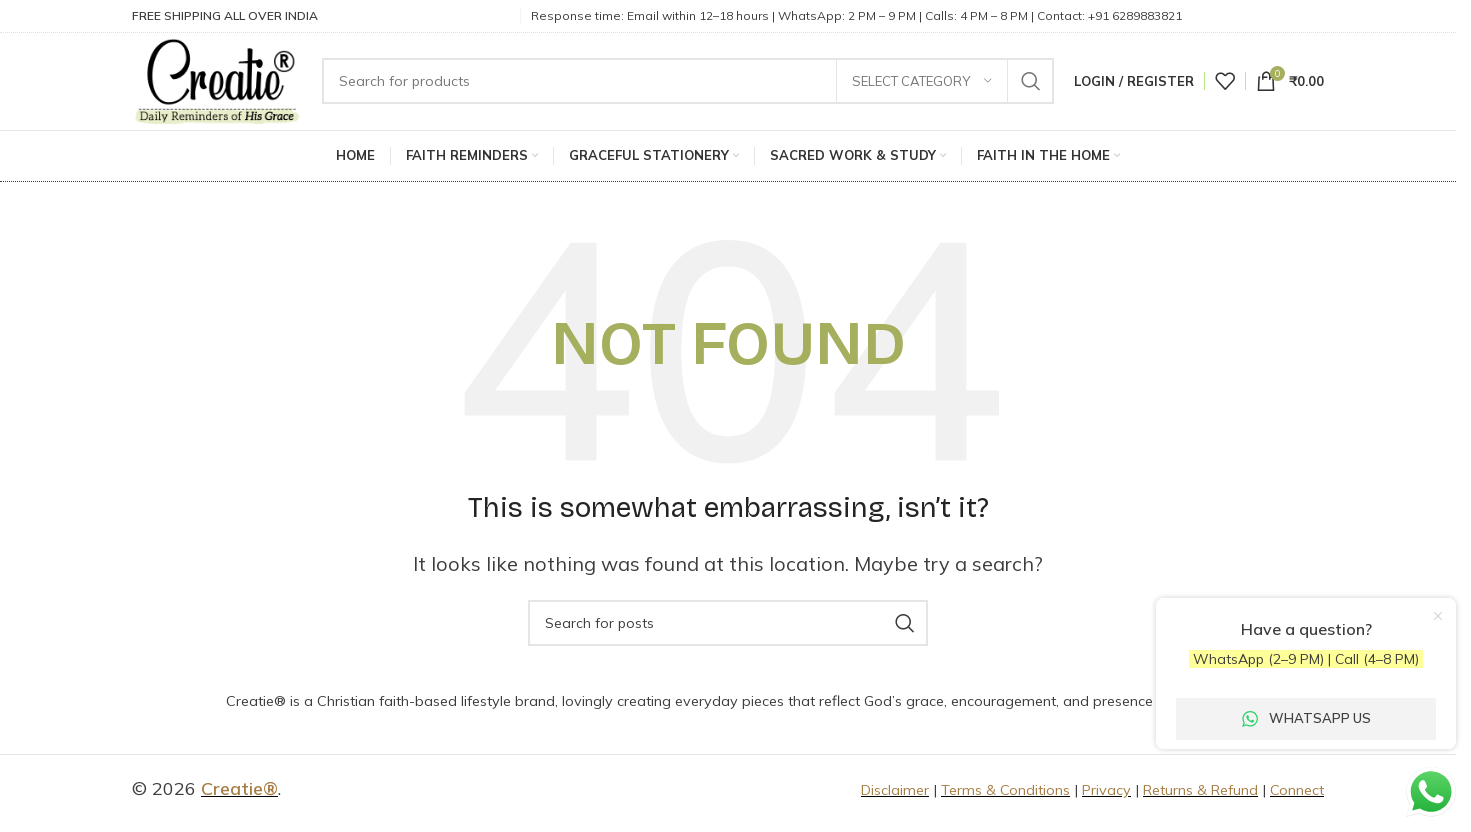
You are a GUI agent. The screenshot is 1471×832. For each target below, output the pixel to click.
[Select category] (922, 83)
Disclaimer (895, 796)
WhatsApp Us (1306, 718)
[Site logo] (224, 81)
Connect (1297, 796)
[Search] (695, 83)
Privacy (1106, 796)
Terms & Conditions (1005, 796)
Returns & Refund (1200, 796)
